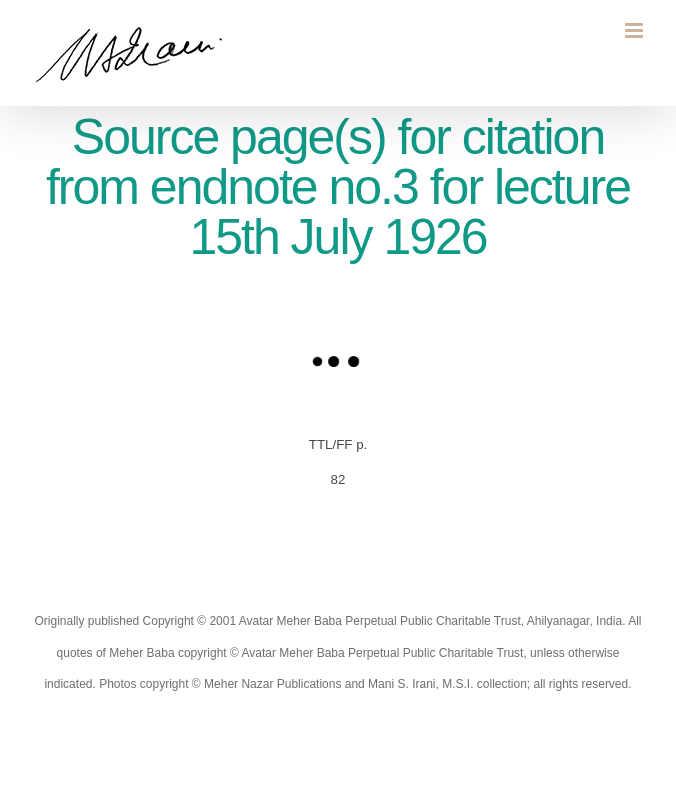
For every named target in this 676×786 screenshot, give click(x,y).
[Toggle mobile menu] (635, 30)
